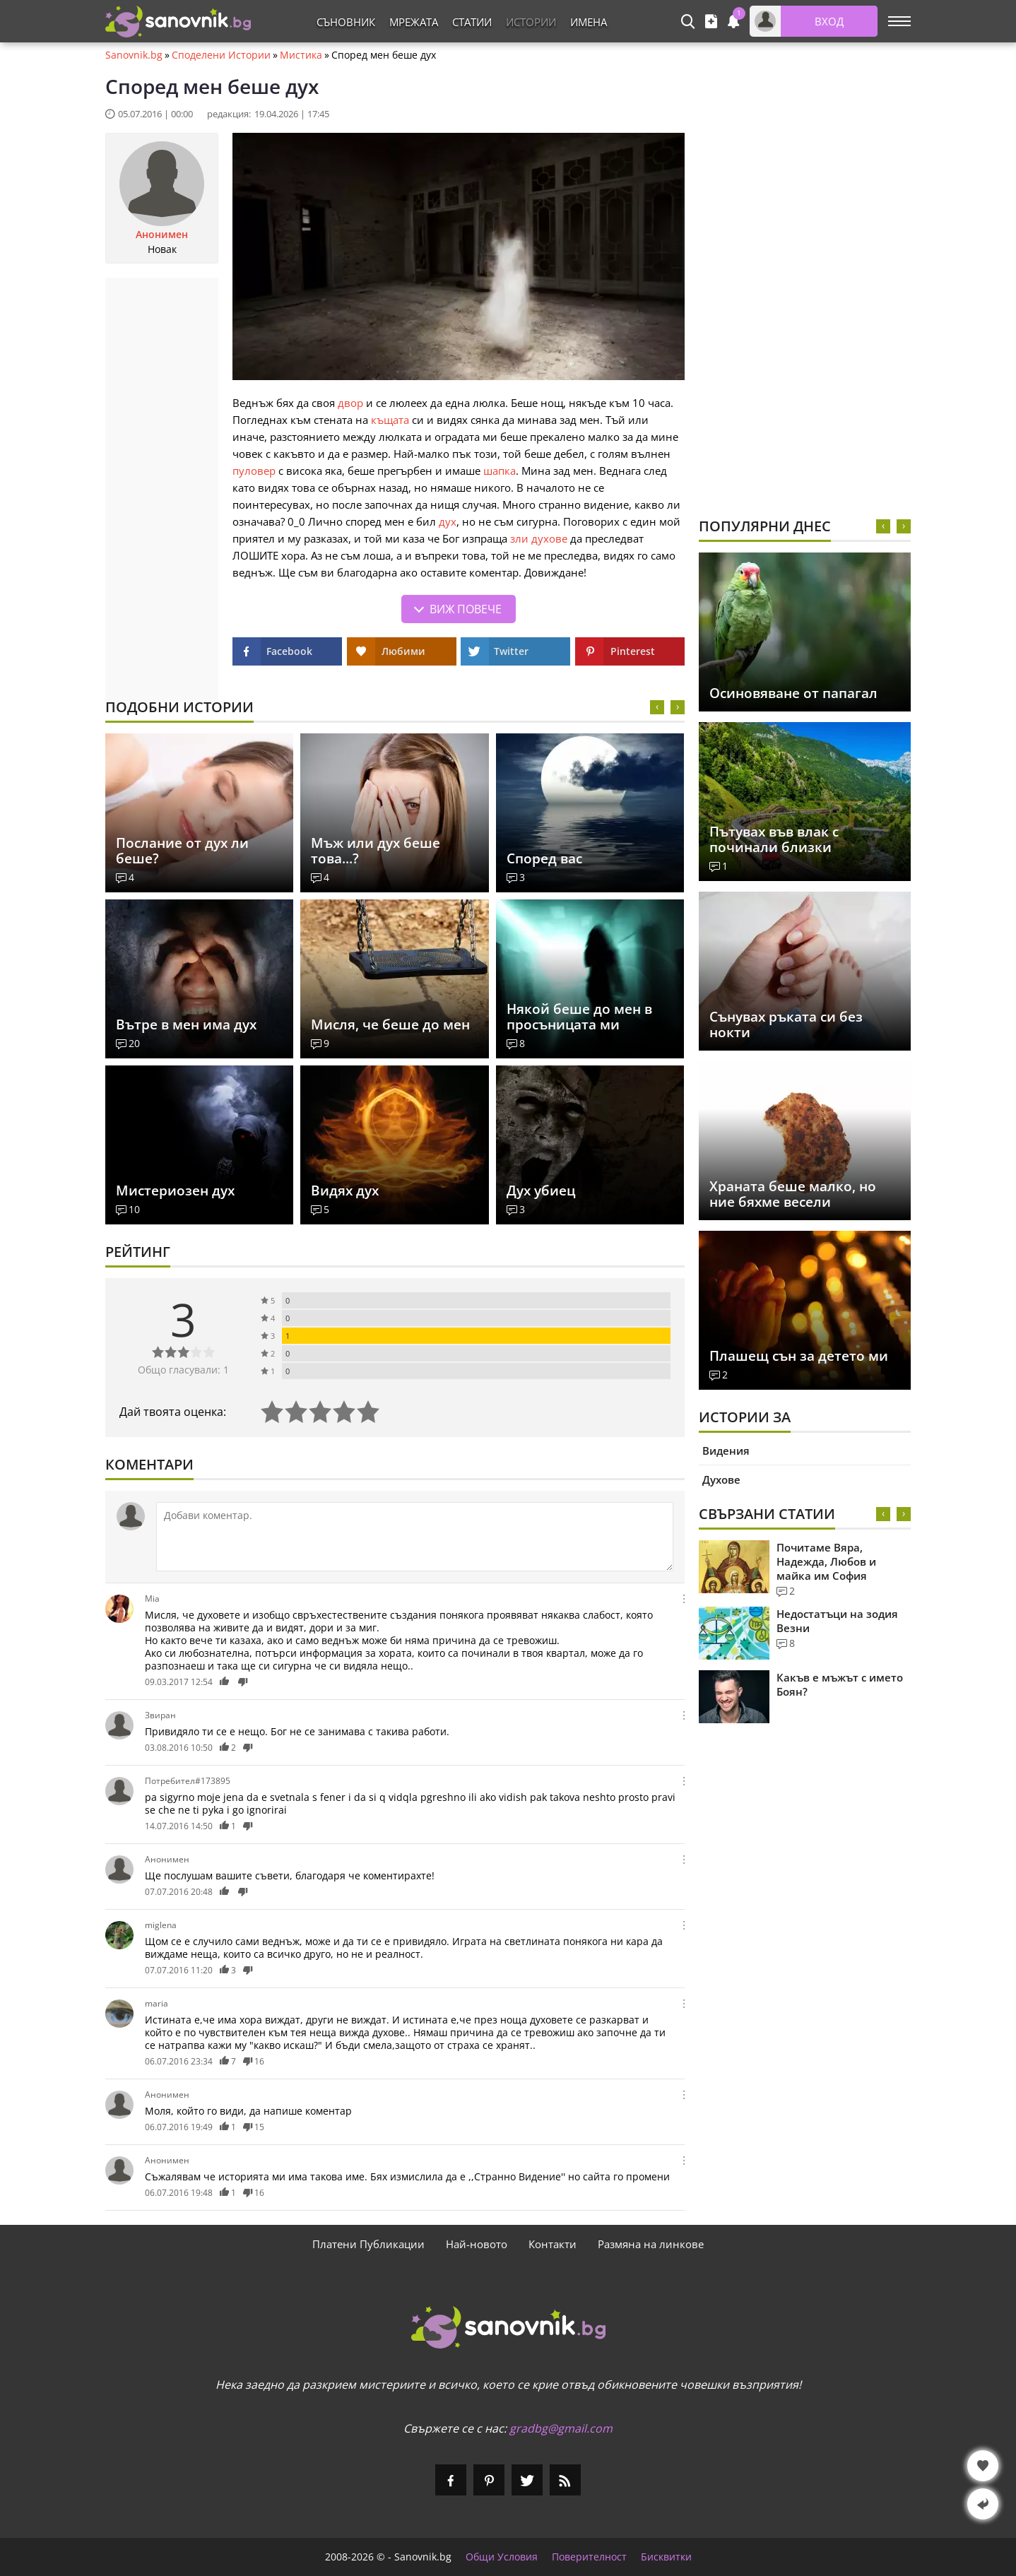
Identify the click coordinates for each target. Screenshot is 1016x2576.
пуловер (254, 470)
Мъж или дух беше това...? (375, 851)
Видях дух (345, 1190)
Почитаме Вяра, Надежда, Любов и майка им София (826, 1561)
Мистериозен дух (175, 1190)
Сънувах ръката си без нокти (786, 1024)
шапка (499, 470)
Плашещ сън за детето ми (798, 1356)
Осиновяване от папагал (793, 693)
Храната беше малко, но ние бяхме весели (792, 1194)
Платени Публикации (368, 2244)
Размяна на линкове (651, 2244)
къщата (390, 420)
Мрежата (413, 22)
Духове (721, 1479)
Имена (588, 22)
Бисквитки (666, 2557)
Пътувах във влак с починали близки (774, 839)
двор (350, 403)
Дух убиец (541, 1190)
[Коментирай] (414, 1536)
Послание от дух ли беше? (182, 851)
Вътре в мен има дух (186, 1024)
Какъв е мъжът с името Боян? (839, 1684)
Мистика (301, 55)
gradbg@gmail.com (561, 2428)
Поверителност (589, 2557)
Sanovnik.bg (134, 55)
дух (447, 521)
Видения (726, 1450)
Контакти (552, 2244)
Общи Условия (502, 2557)
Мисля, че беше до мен (390, 1024)
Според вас (544, 858)
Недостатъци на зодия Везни (837, 1621)
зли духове (538, 538)
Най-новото (476, 2244)
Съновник (346, 22)
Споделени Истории (221, 55)
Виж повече (466, 609)
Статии (472, 22)
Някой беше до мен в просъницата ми (579, 1017)
